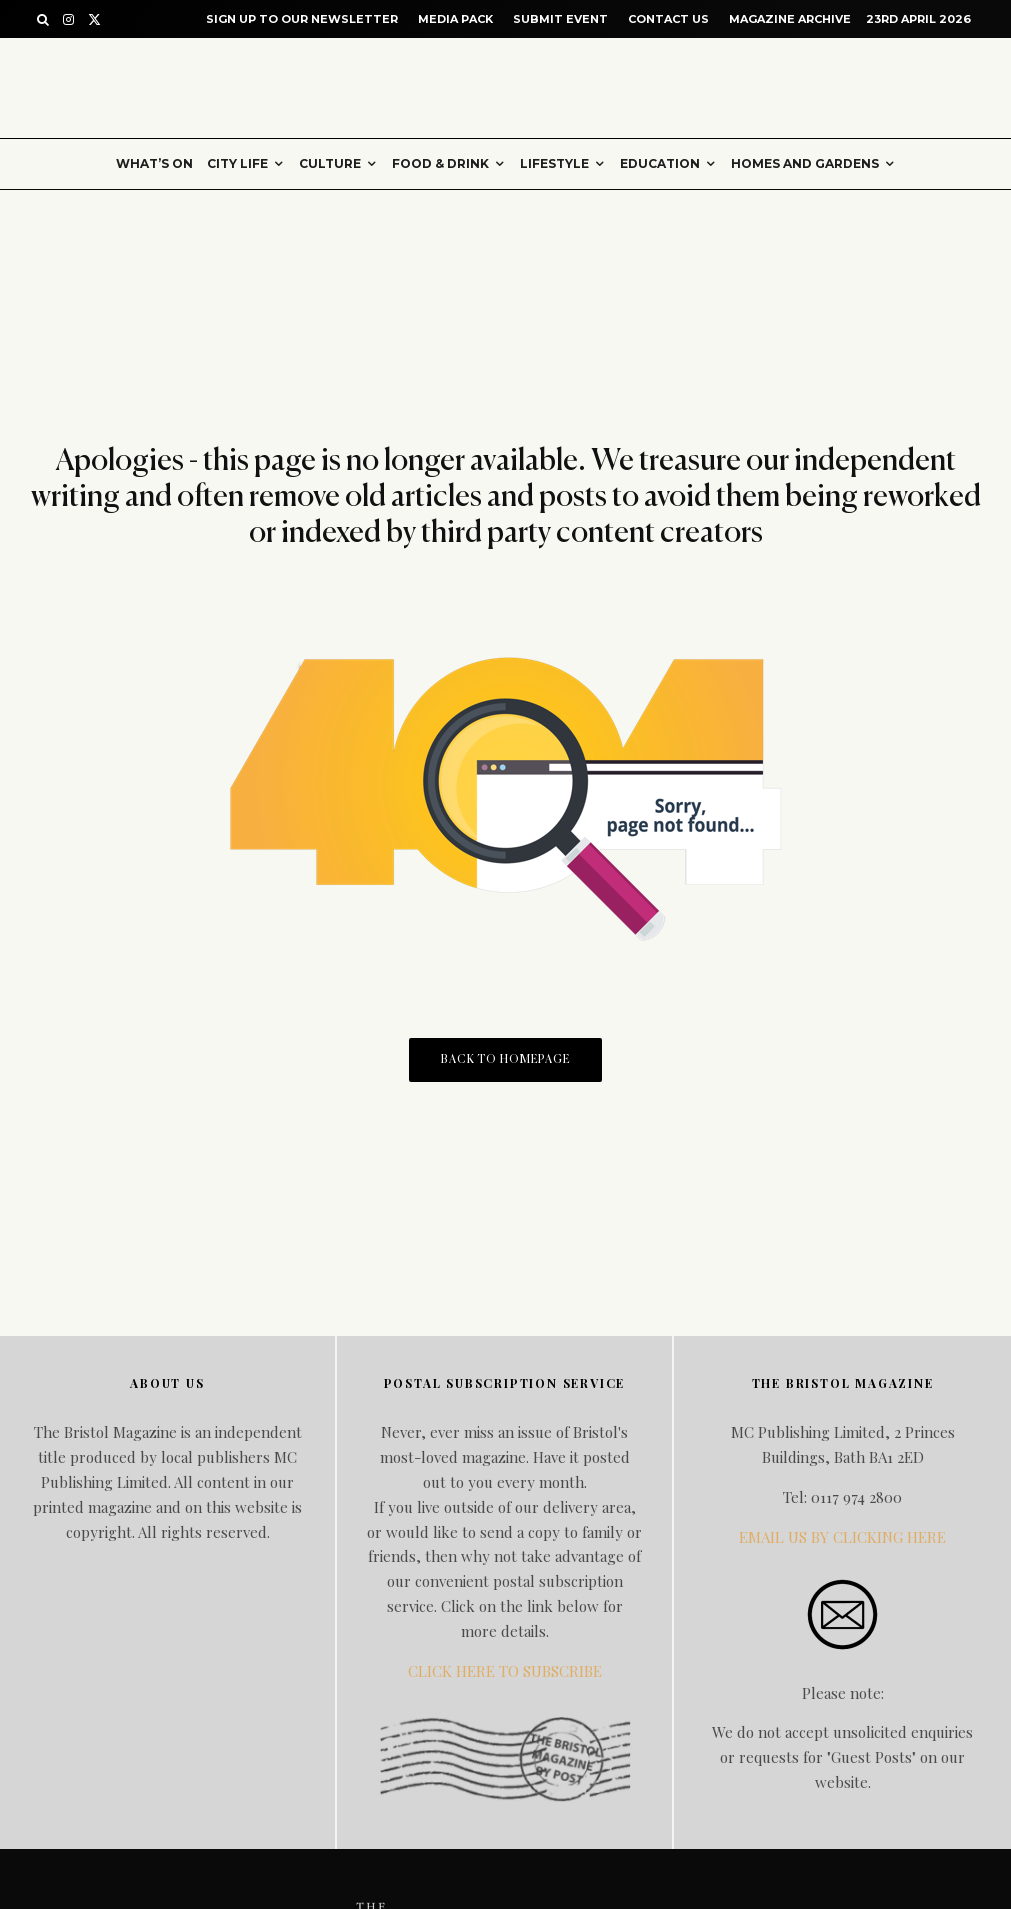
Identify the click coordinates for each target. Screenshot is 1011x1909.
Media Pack (455, 19)
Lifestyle (554, 163)
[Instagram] (68, 19)
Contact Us (668, 19)
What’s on (154, 163)
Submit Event (560, 19)
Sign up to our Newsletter (302, 19)
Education (660, 163)
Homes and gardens (805, 163)
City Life (237, 163)
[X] (94, 19)
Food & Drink (440, 163)
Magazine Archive (790, 19)
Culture (330, 163)
